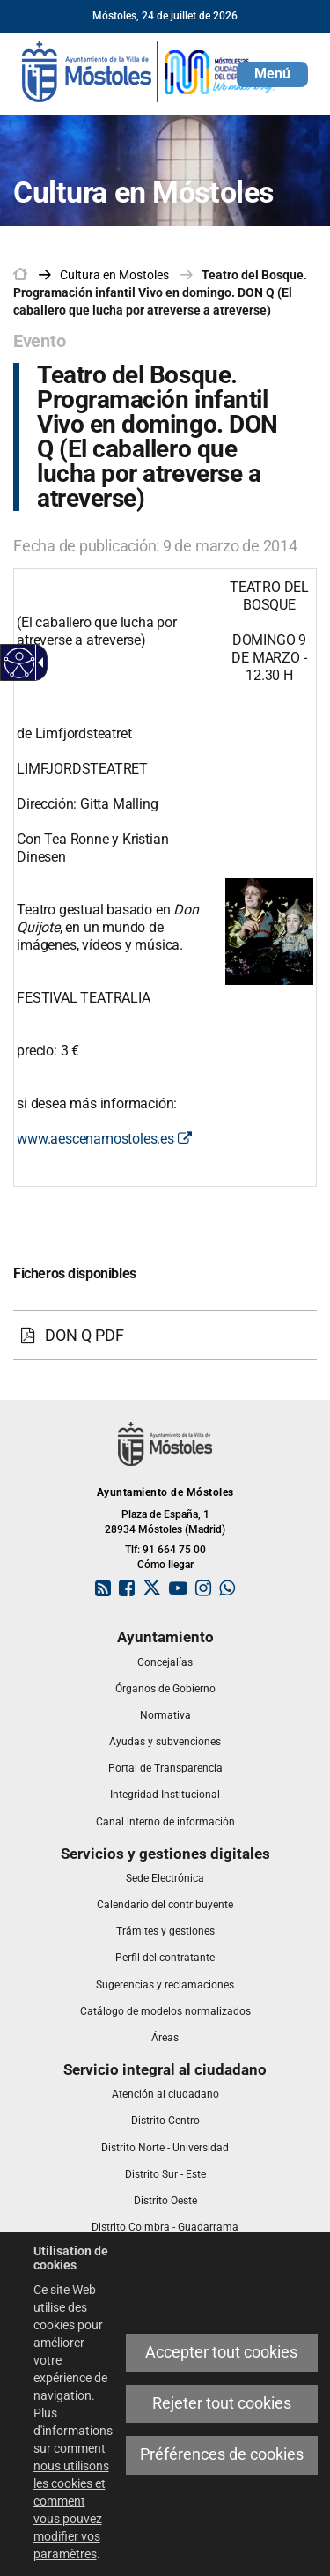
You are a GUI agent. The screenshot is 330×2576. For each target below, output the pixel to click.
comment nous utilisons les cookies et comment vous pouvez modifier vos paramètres (71, 2501)
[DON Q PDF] (165, 1335)
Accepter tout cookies (221, 2352)
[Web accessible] (20, 663)
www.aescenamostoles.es (104, 1138)
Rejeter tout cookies (221, 2403)
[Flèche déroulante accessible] (38, 662)
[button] (272, 74)
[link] (149, 70)
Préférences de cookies (222, 2454)
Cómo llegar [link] (165, 1564)
